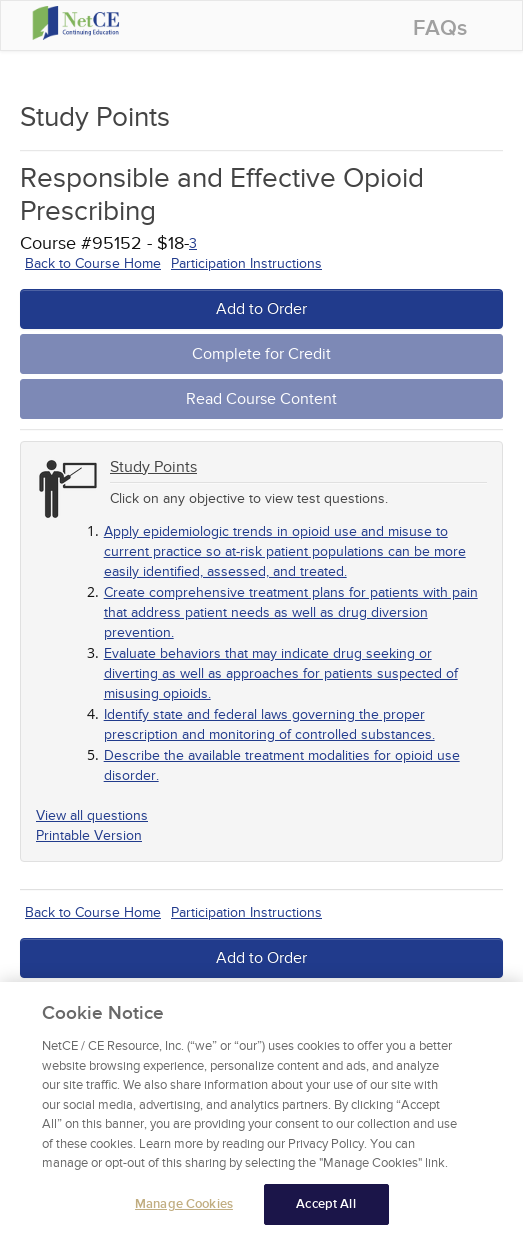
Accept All (325, 1211)
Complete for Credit (261, 354)
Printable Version (89, 835)
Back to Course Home (93, 263)
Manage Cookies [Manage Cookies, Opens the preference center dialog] (184, 1211)
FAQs (440, 28)
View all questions (92, 815)
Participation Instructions (246, 263)
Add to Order (261, 309)
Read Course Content (261, 399)
